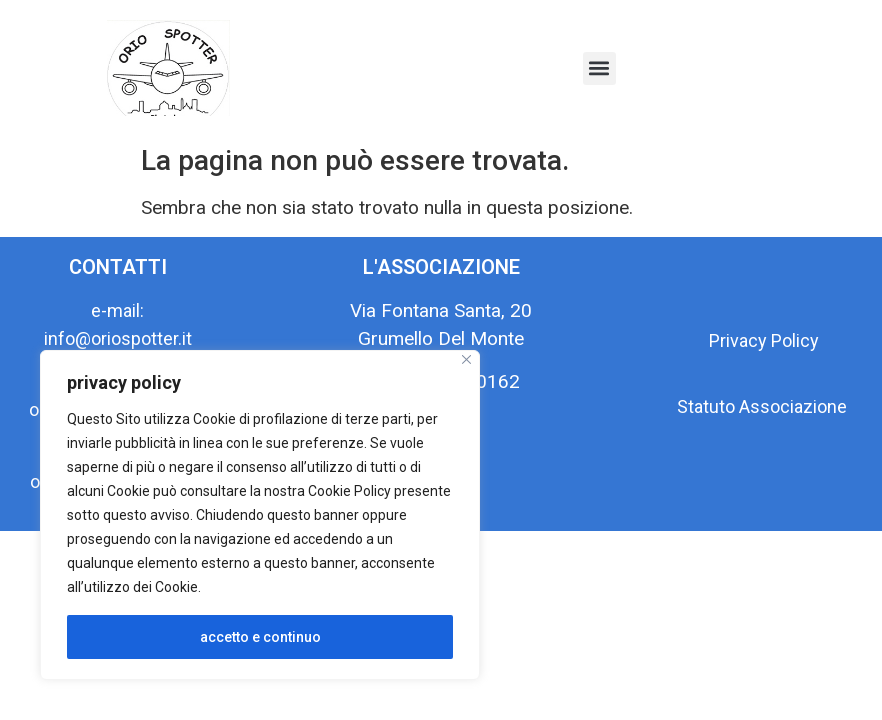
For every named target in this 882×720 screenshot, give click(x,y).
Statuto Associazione (764, 406)
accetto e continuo (260, 637)
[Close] (466, 359)
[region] (260, 515)
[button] (599, 68)
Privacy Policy (764, 340)
